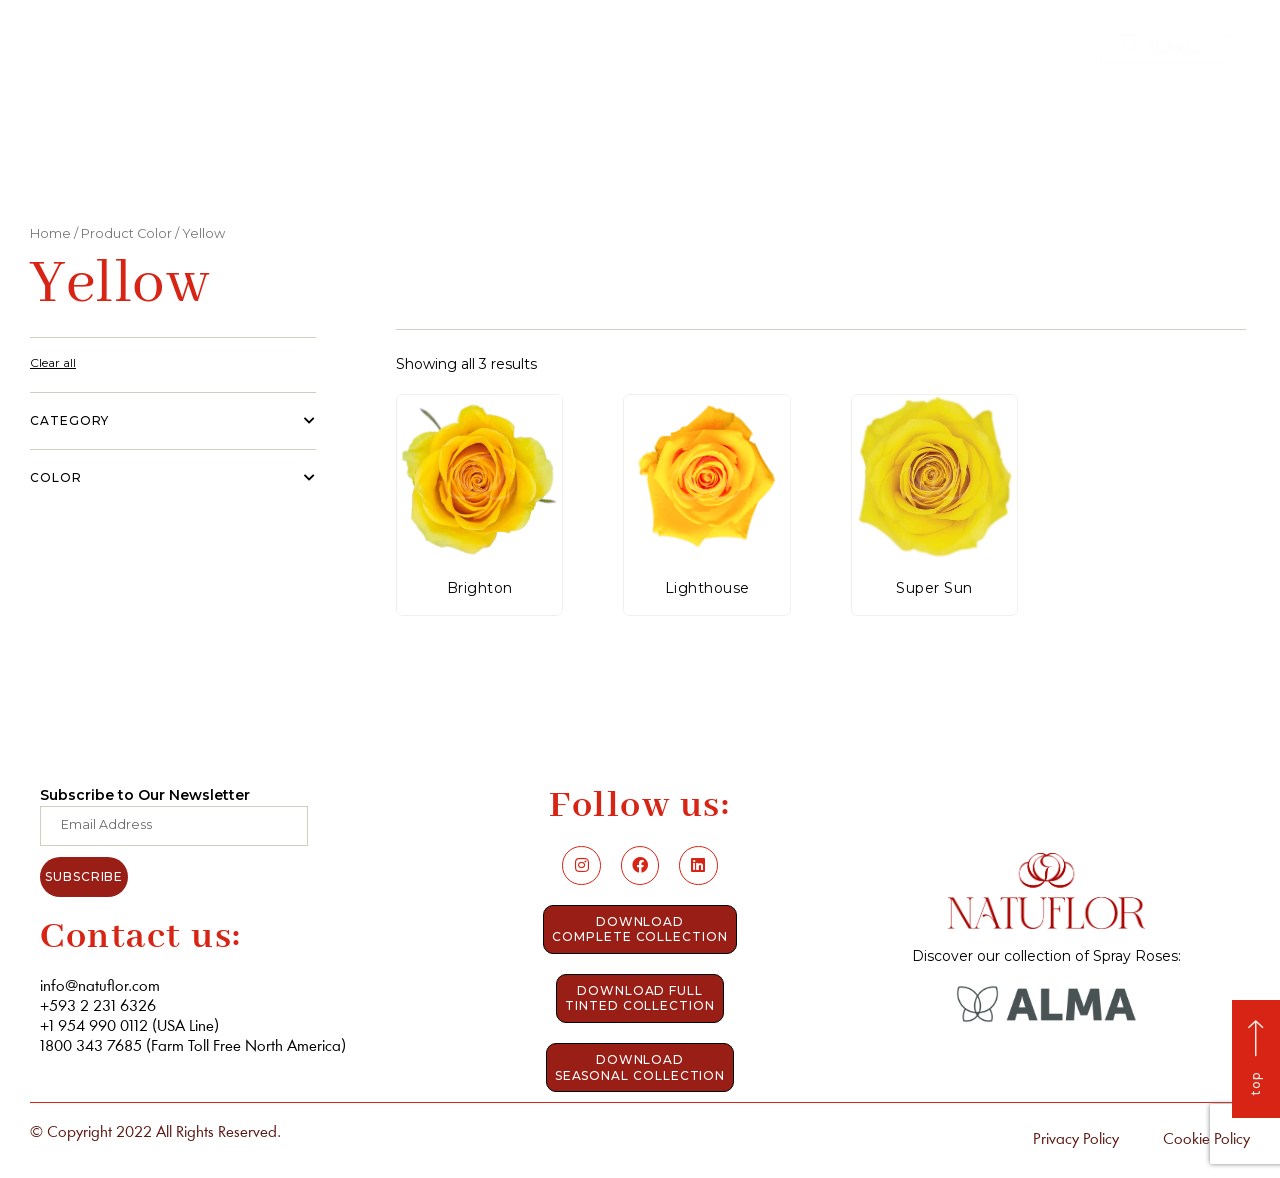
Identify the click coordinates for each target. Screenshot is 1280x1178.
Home (401, 140)
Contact (931, 140)
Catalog (615, 140)
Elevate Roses (737, 140)
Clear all (53, 362)
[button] (1165, 49)
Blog (845, 140)
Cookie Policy (1206, 1140)
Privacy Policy (1076, 1140)
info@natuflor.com (100, 987)
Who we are (500, 140)
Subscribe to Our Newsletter (145, 795)
